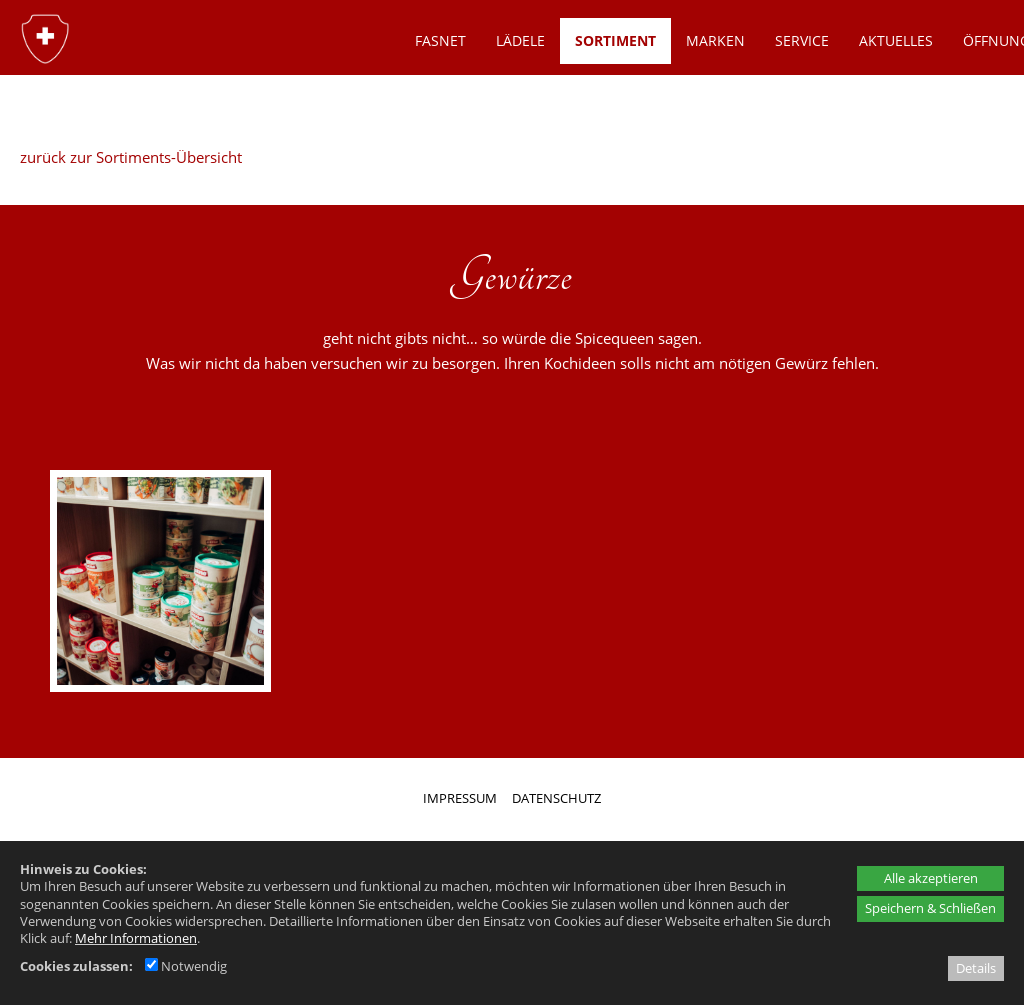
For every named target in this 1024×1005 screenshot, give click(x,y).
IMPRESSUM (460, 798)
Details (976, 968)
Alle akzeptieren (931, 878)
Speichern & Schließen (930, 908)
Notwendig (186, 966)
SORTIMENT (615, 40)
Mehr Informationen (136, 938)
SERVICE (802, 40)
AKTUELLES (896, 40)
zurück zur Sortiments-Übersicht (131, 157)
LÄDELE (520, 40)
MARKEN (715, 40)
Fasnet (440, 40)
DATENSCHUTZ (556, 798)
